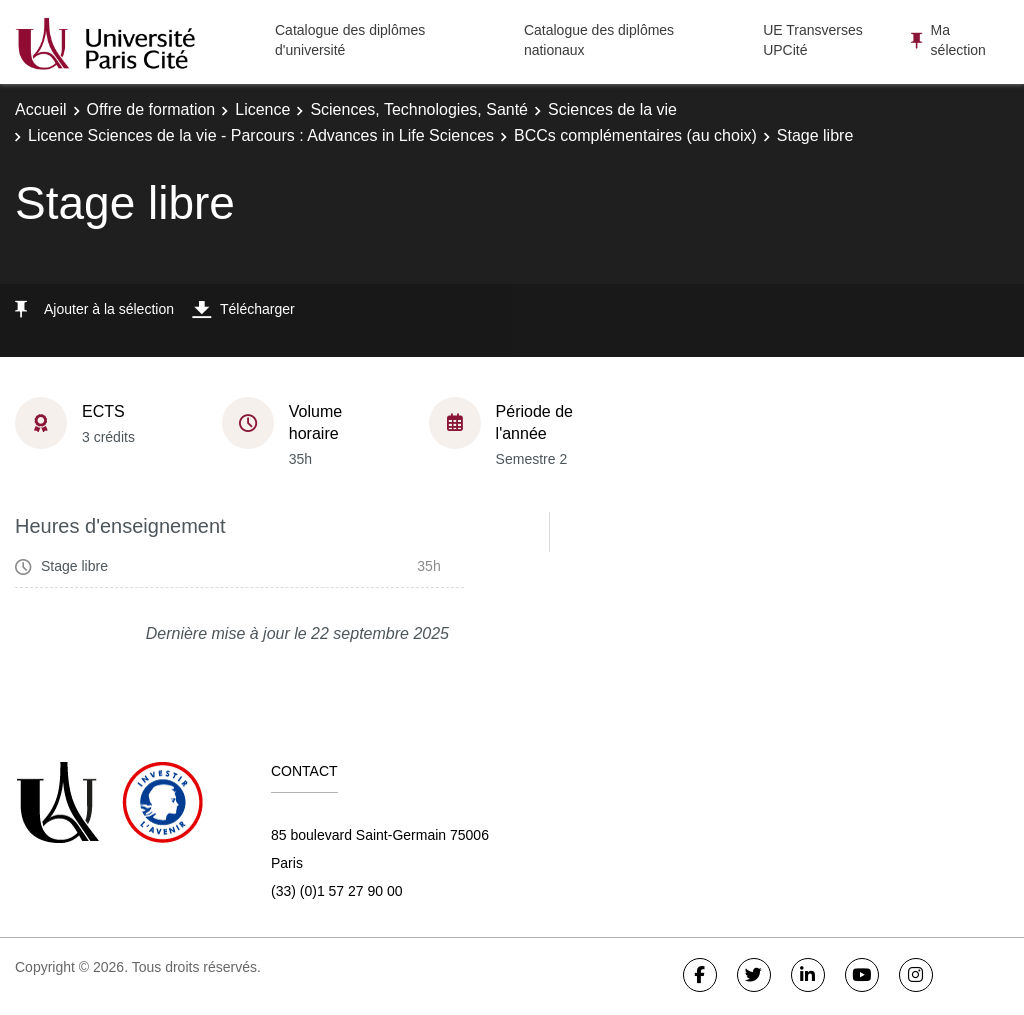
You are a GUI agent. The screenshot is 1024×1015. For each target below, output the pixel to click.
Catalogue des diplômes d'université (350, 40)
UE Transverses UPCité (813, 40)
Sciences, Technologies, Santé (419, 109)
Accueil (41, 109)
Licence (262, 109)
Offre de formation (151, 109)
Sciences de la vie (612, 109)
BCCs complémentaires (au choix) (635, 135)
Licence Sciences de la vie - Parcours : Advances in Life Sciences (261, 135)
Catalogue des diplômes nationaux (599, 40)
